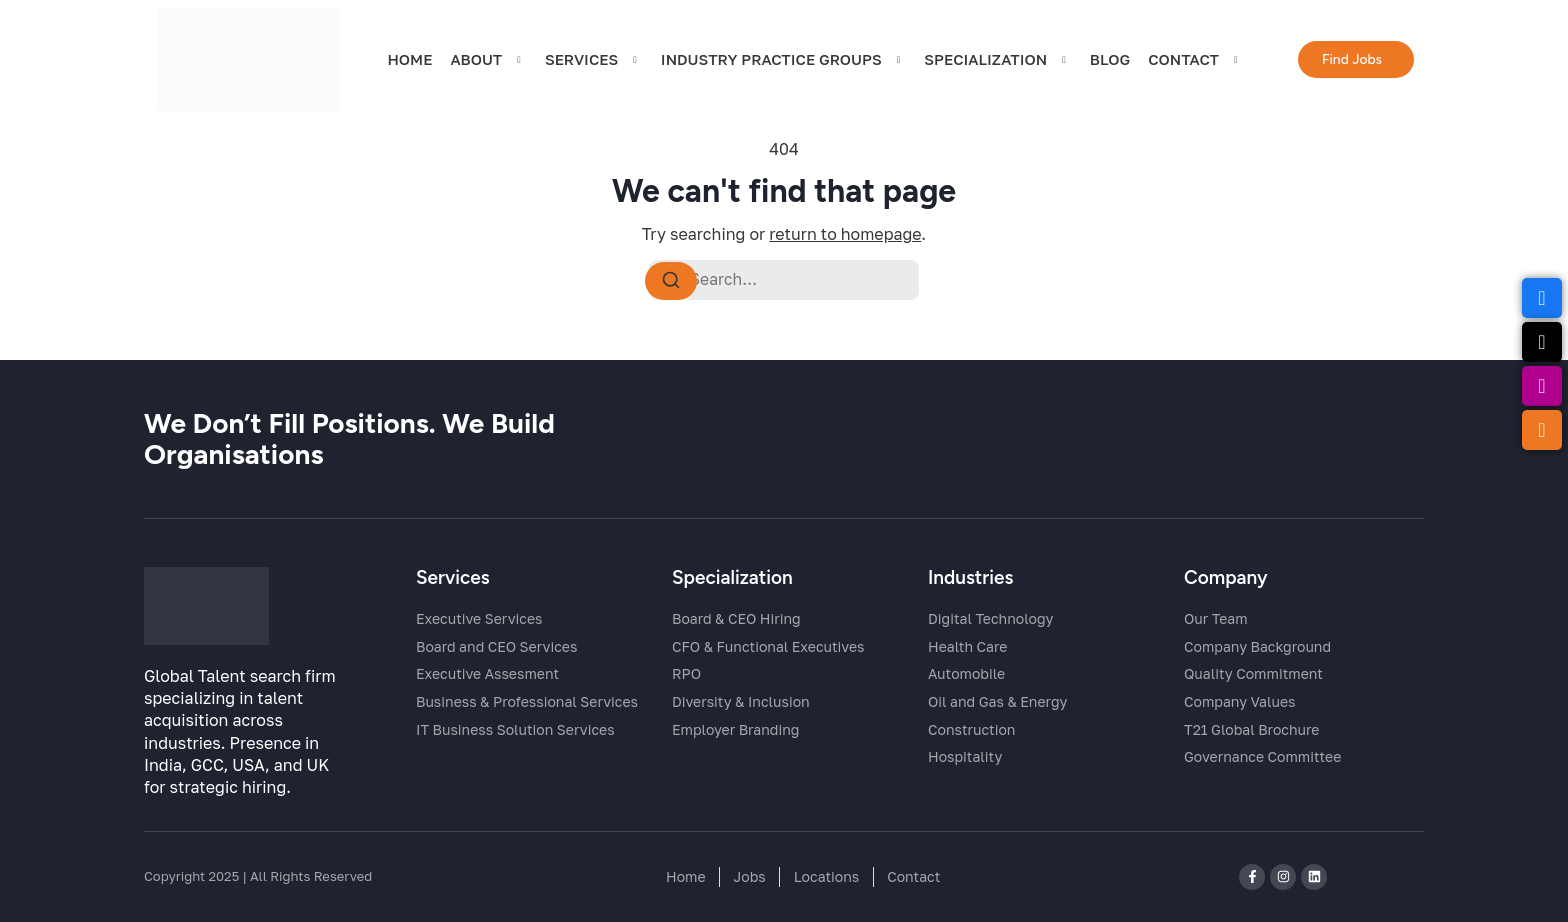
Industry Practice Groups (784, 61)
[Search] (671, 281)
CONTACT (1195, 61)
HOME (409, 61)
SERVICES (594, 61)
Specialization (997, 61)
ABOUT (488, 61)
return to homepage (845, 234)
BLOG (1110, 61)
